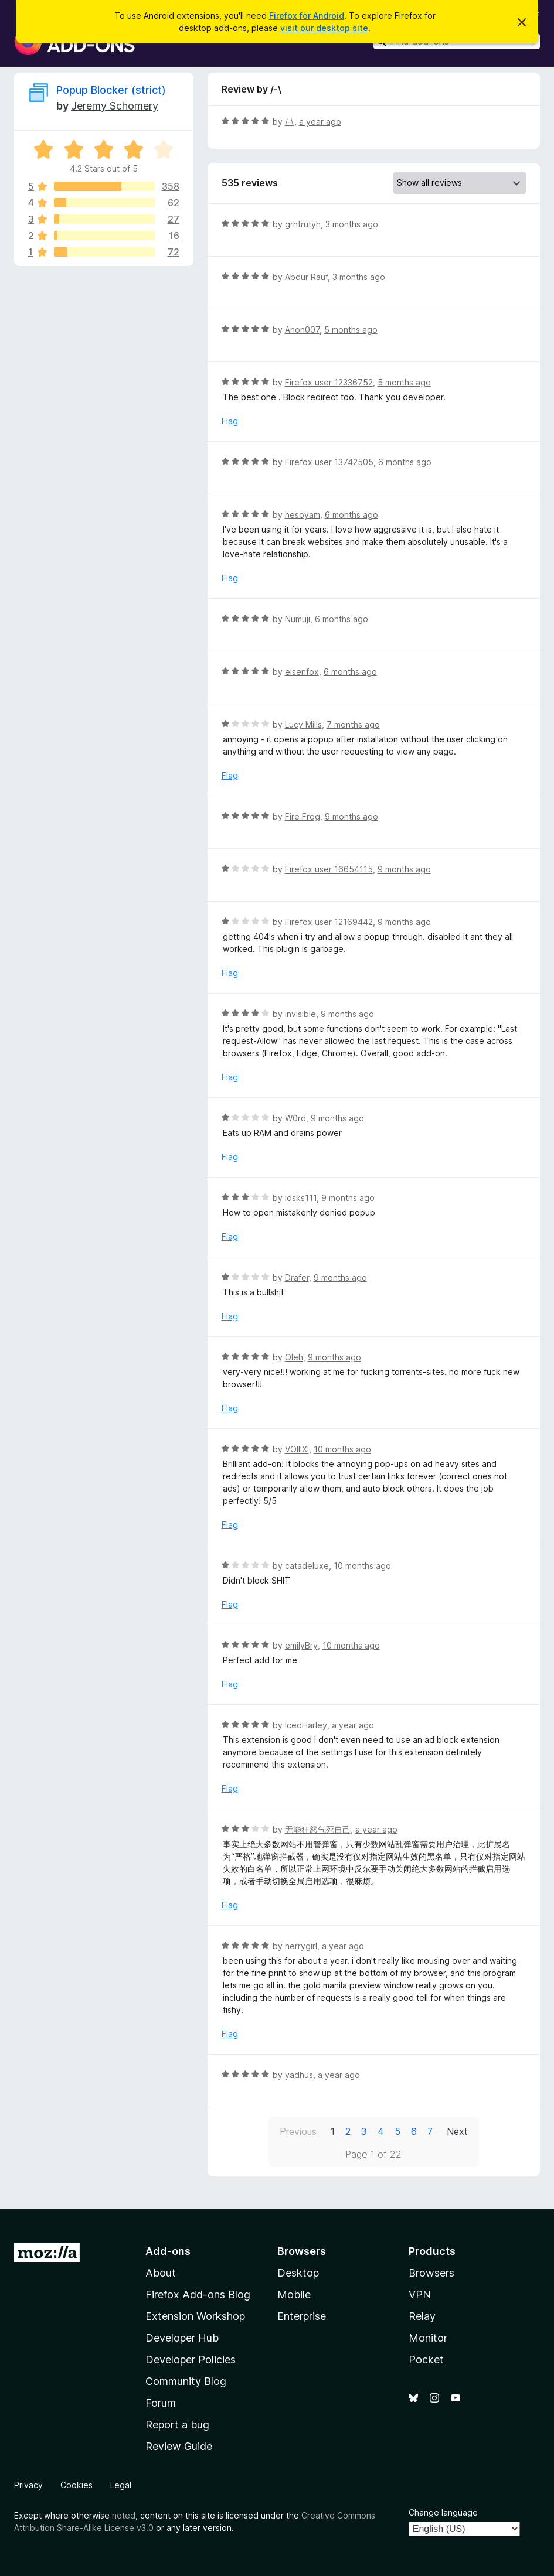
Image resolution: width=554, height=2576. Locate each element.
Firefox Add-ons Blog (197, 2294)
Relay (422, 2316)
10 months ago (342, 1449)
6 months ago (404, 462)
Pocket (426, 2359)
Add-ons (168, 2251)
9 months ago (351, 816)
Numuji (297, 619)
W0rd (295, 1118)
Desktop (298, 2273)
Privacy (28, 2485)
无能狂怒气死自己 (318, 1829)
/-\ (289, 122)
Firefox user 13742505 (329, 462)
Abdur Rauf (306, 277)
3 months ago (351, 224)
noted (123, 2515)
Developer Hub (182, 2338)
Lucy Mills (303, 724)
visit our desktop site (324, 28)
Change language (443, 2512)
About (160, 2273)
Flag (230, 421)
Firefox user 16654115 (329, 869)
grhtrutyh (303, 224)
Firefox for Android (306, 16)
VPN (420, 2294)
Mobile (294, 2294)
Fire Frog (302, 816)
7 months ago (353, 724)
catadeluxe (307, 1566)
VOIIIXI (297, 1449)
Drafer (297, 1277)
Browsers (431, 2273)
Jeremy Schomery (114, 106)
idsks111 (301, 1198)
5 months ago (351, 330)
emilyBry (301, 1645)
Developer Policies (190, 2359)
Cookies (76, 2485)
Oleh (294, 1357)
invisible (300, 1014)
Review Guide (178, 2446)
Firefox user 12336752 (329, 382)
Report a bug (177, 2424)
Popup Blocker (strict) (111, 90)
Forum (160, 2403)
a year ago (320, 122)
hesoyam (302, 515)
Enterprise (301, 2316)
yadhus (299, 2075)
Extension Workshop (195, 2316)
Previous (298, 2131)
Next (457, 2131)
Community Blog (185, 2381)
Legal (120, 2485)
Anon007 (302, 330)
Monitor (428, 2338)
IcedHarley (306, 1725)
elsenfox (302, 672)
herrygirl (301, 1946)
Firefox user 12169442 (329, 922)
